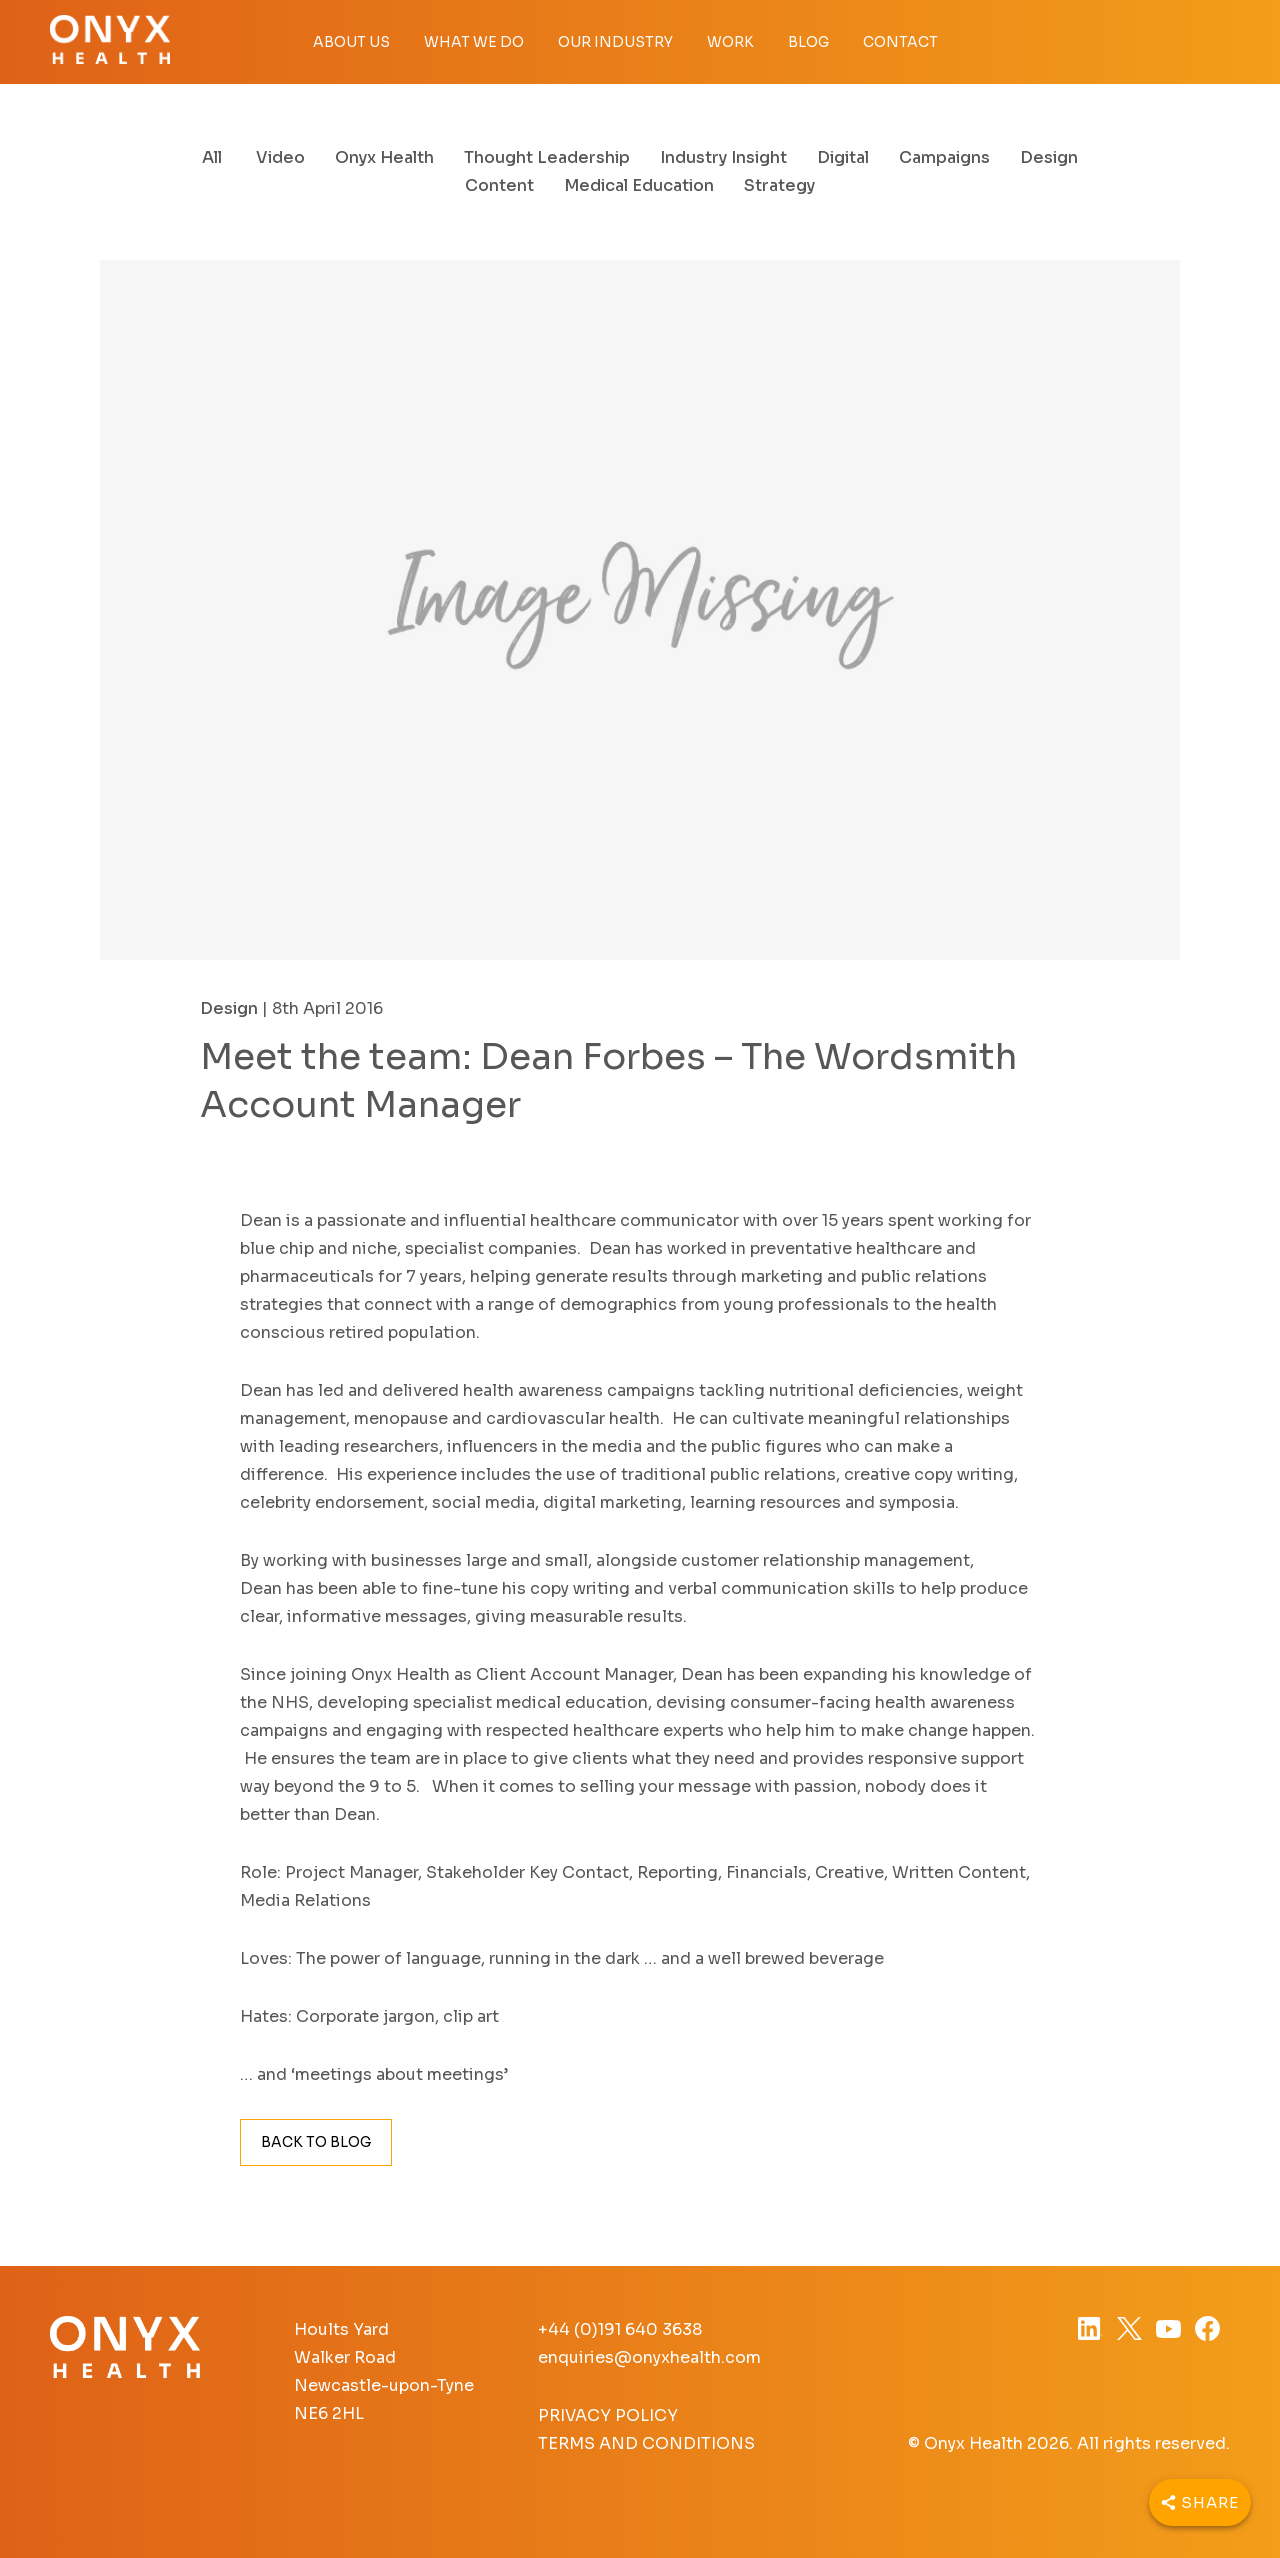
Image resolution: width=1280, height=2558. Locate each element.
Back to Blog (316, 2142)
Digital (843, 157)
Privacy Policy (608, 2415)
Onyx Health (384, 157)
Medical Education (639, 185)
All (212, 157)
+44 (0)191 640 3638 (620, 2329)
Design (1049, 157)
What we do (474, 42)
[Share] (1200, 2502)
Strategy (779, 185)
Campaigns (944, 157)
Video (280, 157)
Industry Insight (723, 157)
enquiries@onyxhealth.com (649, 2357)
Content (499, 185)
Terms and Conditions (646, 2443)
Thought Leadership (547, 157)
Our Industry (615, 42)
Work (730, 42)
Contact (900, 42)
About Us (351, 42)
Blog (808, 42)
